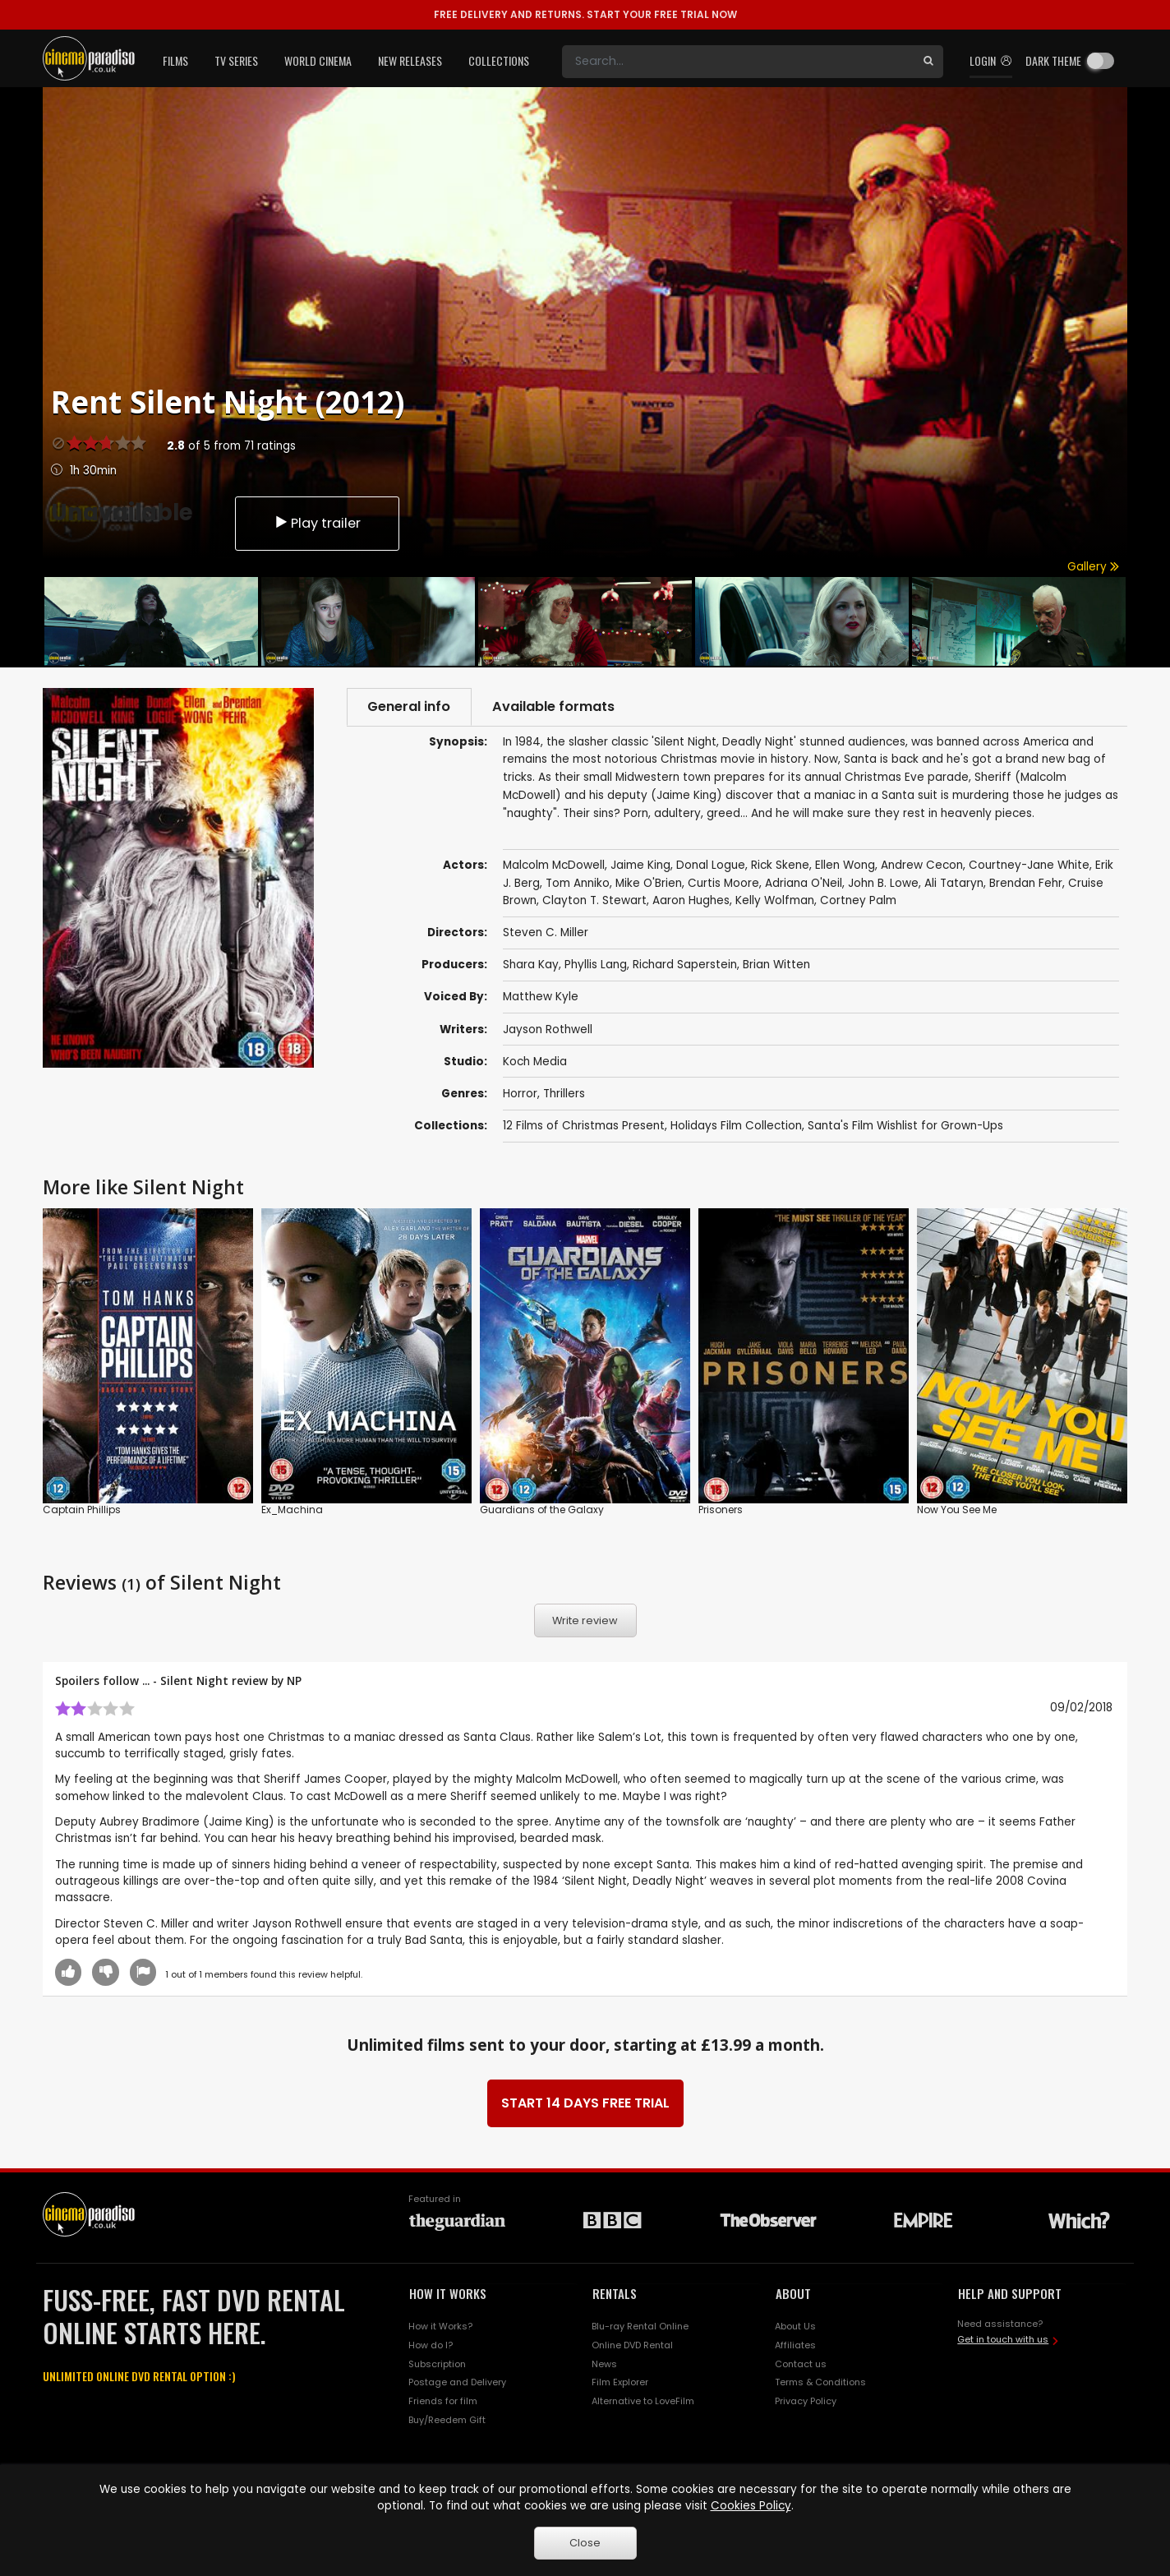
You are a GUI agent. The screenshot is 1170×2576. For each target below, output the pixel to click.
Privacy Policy (805, 2401)
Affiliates (795, 2345)
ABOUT (793, 2294)
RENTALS (614, 2294)
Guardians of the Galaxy (542, 1510)
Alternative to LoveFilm (643, 2401)
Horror (520, 1093)
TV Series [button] (236, 60)
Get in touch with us (1002, 2340)
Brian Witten (776, 965)
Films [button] (175, 60)
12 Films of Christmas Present (584, 1125)
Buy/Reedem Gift (447, 2420)
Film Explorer (620, 2382)
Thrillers (564, 1093)
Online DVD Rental (632, 2345)
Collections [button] (498, 60)
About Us (795, 2326)
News (604, 2364)
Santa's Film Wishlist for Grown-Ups (905, 1125)
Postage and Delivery (457, 2382)
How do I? (430, 2345)
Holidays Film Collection (736, 1125)
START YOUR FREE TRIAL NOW (585, 14)
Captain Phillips (82, 1510)
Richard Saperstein (685, 965)
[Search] (738, 61)
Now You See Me (957, 1510)
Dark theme (1053, 60)
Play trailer (317, 522)
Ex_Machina (292, 1510)
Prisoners (720, 1510)
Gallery (1093, 567)
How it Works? (440, 2326)
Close (585, 2543)
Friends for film (442, 2401)
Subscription (437, 2364)
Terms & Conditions (820, 2382)
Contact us (801, 2364)
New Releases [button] (410, 60)
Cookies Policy (751, 2506)
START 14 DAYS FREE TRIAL (585, 2103)
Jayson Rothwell (547, 1029)
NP (294, 1680)
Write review (585, 1620)
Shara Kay (531, 965)
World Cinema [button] (318, 60)
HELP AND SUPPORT (1010, 2294)
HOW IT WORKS (447, 2294)
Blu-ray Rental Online (640, 2326)
